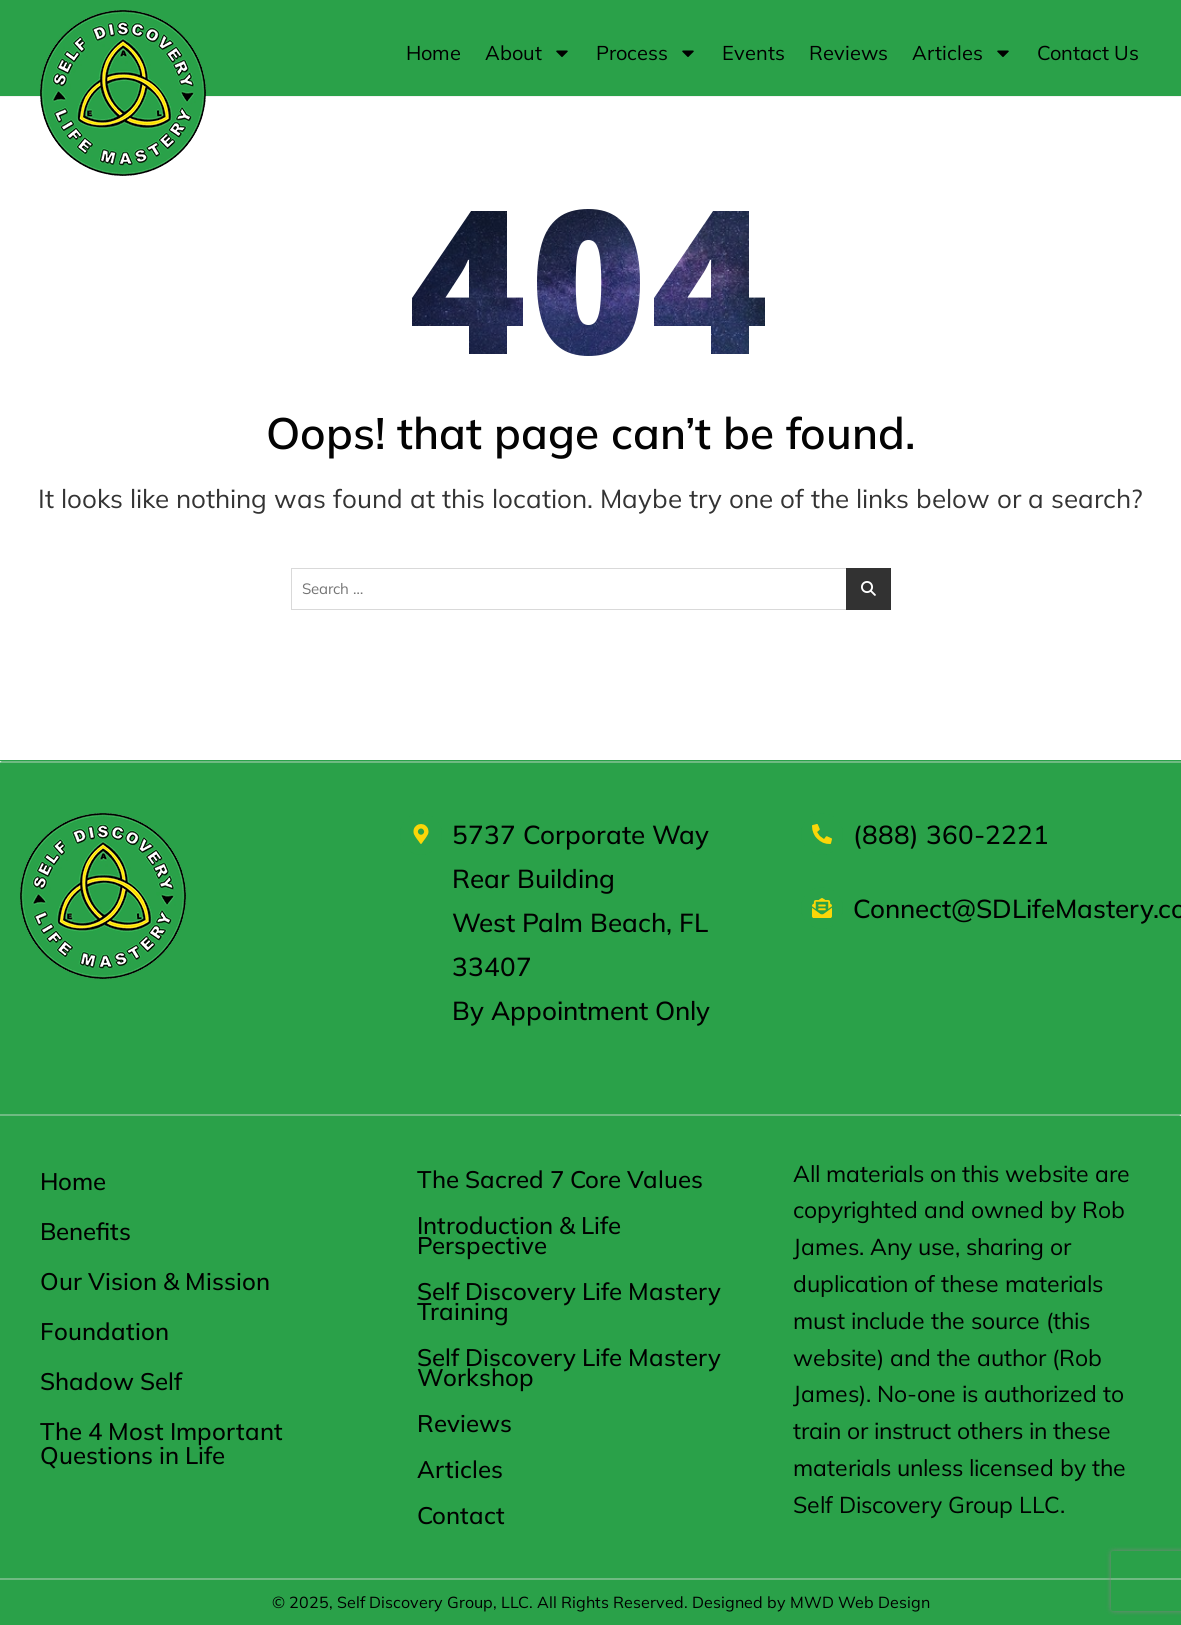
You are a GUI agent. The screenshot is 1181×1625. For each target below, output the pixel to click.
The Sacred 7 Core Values (560, 1179)
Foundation (104, 1331)
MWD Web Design (860, 1602)
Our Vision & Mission (155, 1281)
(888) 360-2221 (951, 834)
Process (647, 53)
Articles (962, 53)
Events (753, 52)
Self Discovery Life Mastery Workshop (569, 1367)
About (528, 53)
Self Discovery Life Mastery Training (569, 1301)
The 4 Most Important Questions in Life (161, 1443)
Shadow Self (111, 1381)
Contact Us (1088, 52)
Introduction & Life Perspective (519, 1235)
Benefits (85, 1231)
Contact (461, 1515)
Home (433, 52)
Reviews (848, 52)
